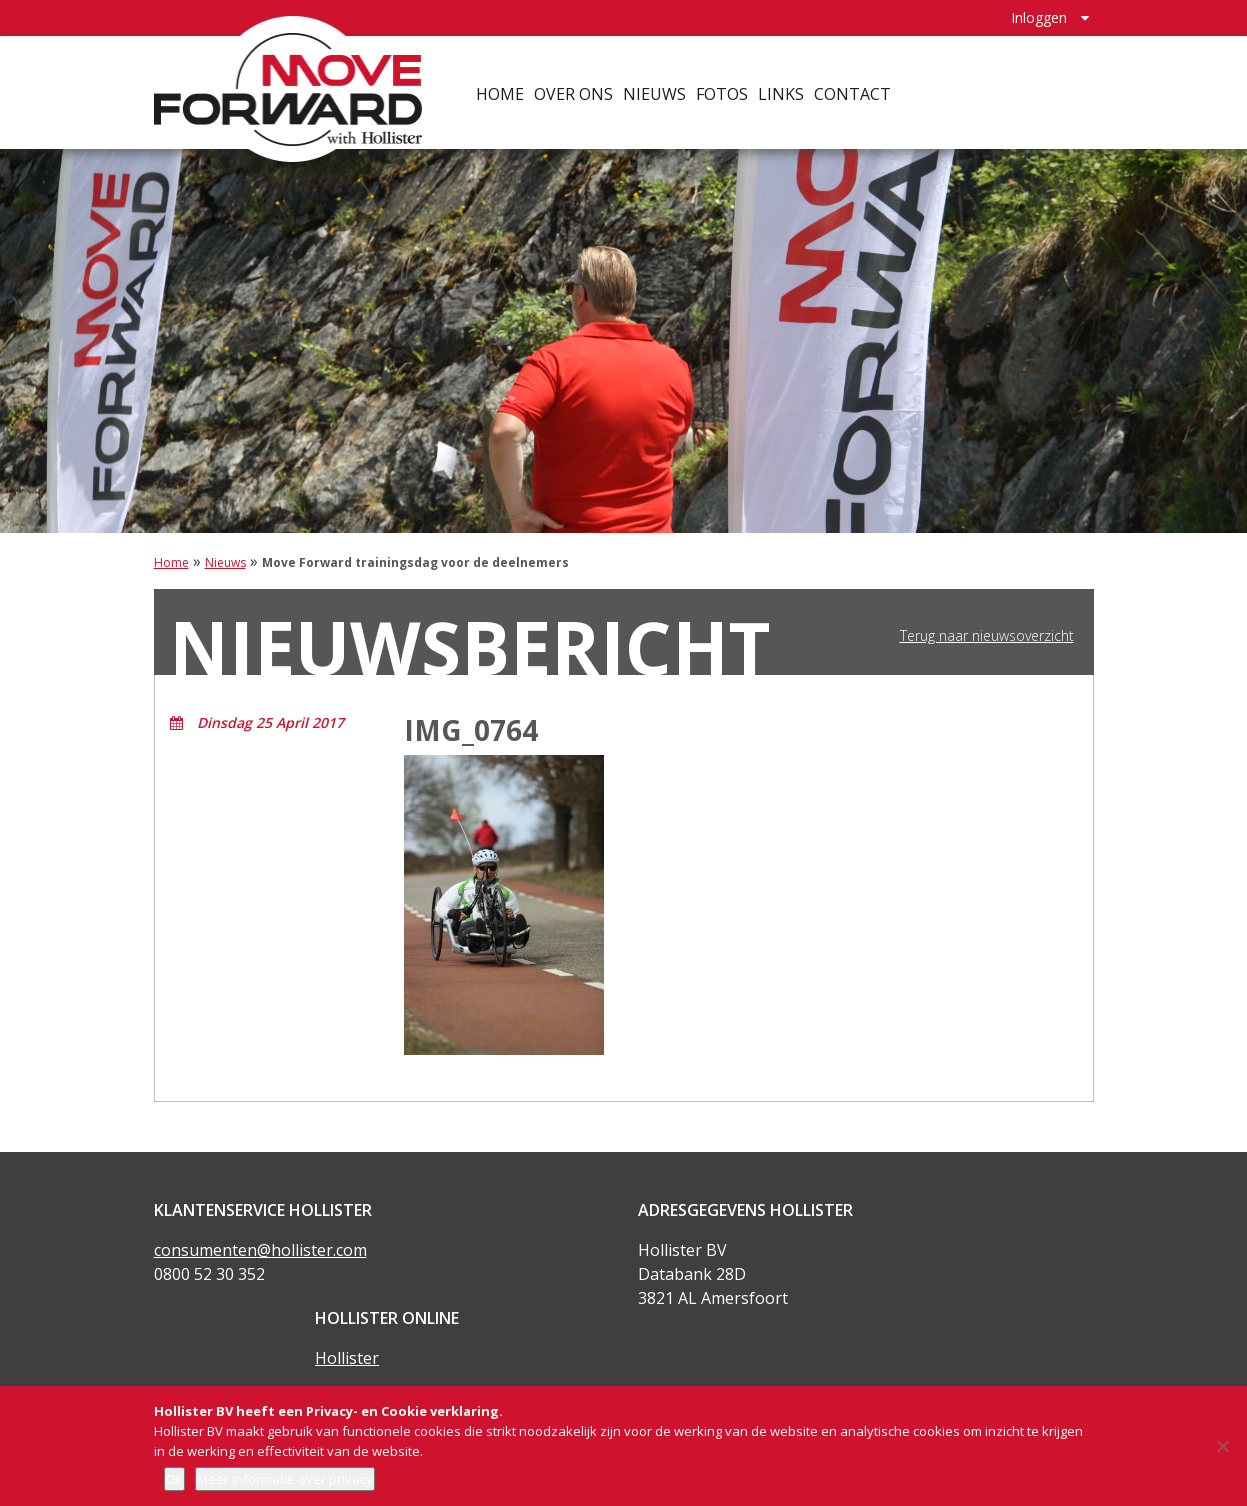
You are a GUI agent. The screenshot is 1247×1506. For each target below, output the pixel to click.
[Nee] (1222, 1446)
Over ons (575, 90)
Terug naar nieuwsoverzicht (987, 636)
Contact (854, 90)
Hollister (347, 1358)
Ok (174, 1479)
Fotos (724, 90)
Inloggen (1039, 15)
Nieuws (656, 90)
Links (783, 90)
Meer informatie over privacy (285, 1479)
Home (502, 90)
